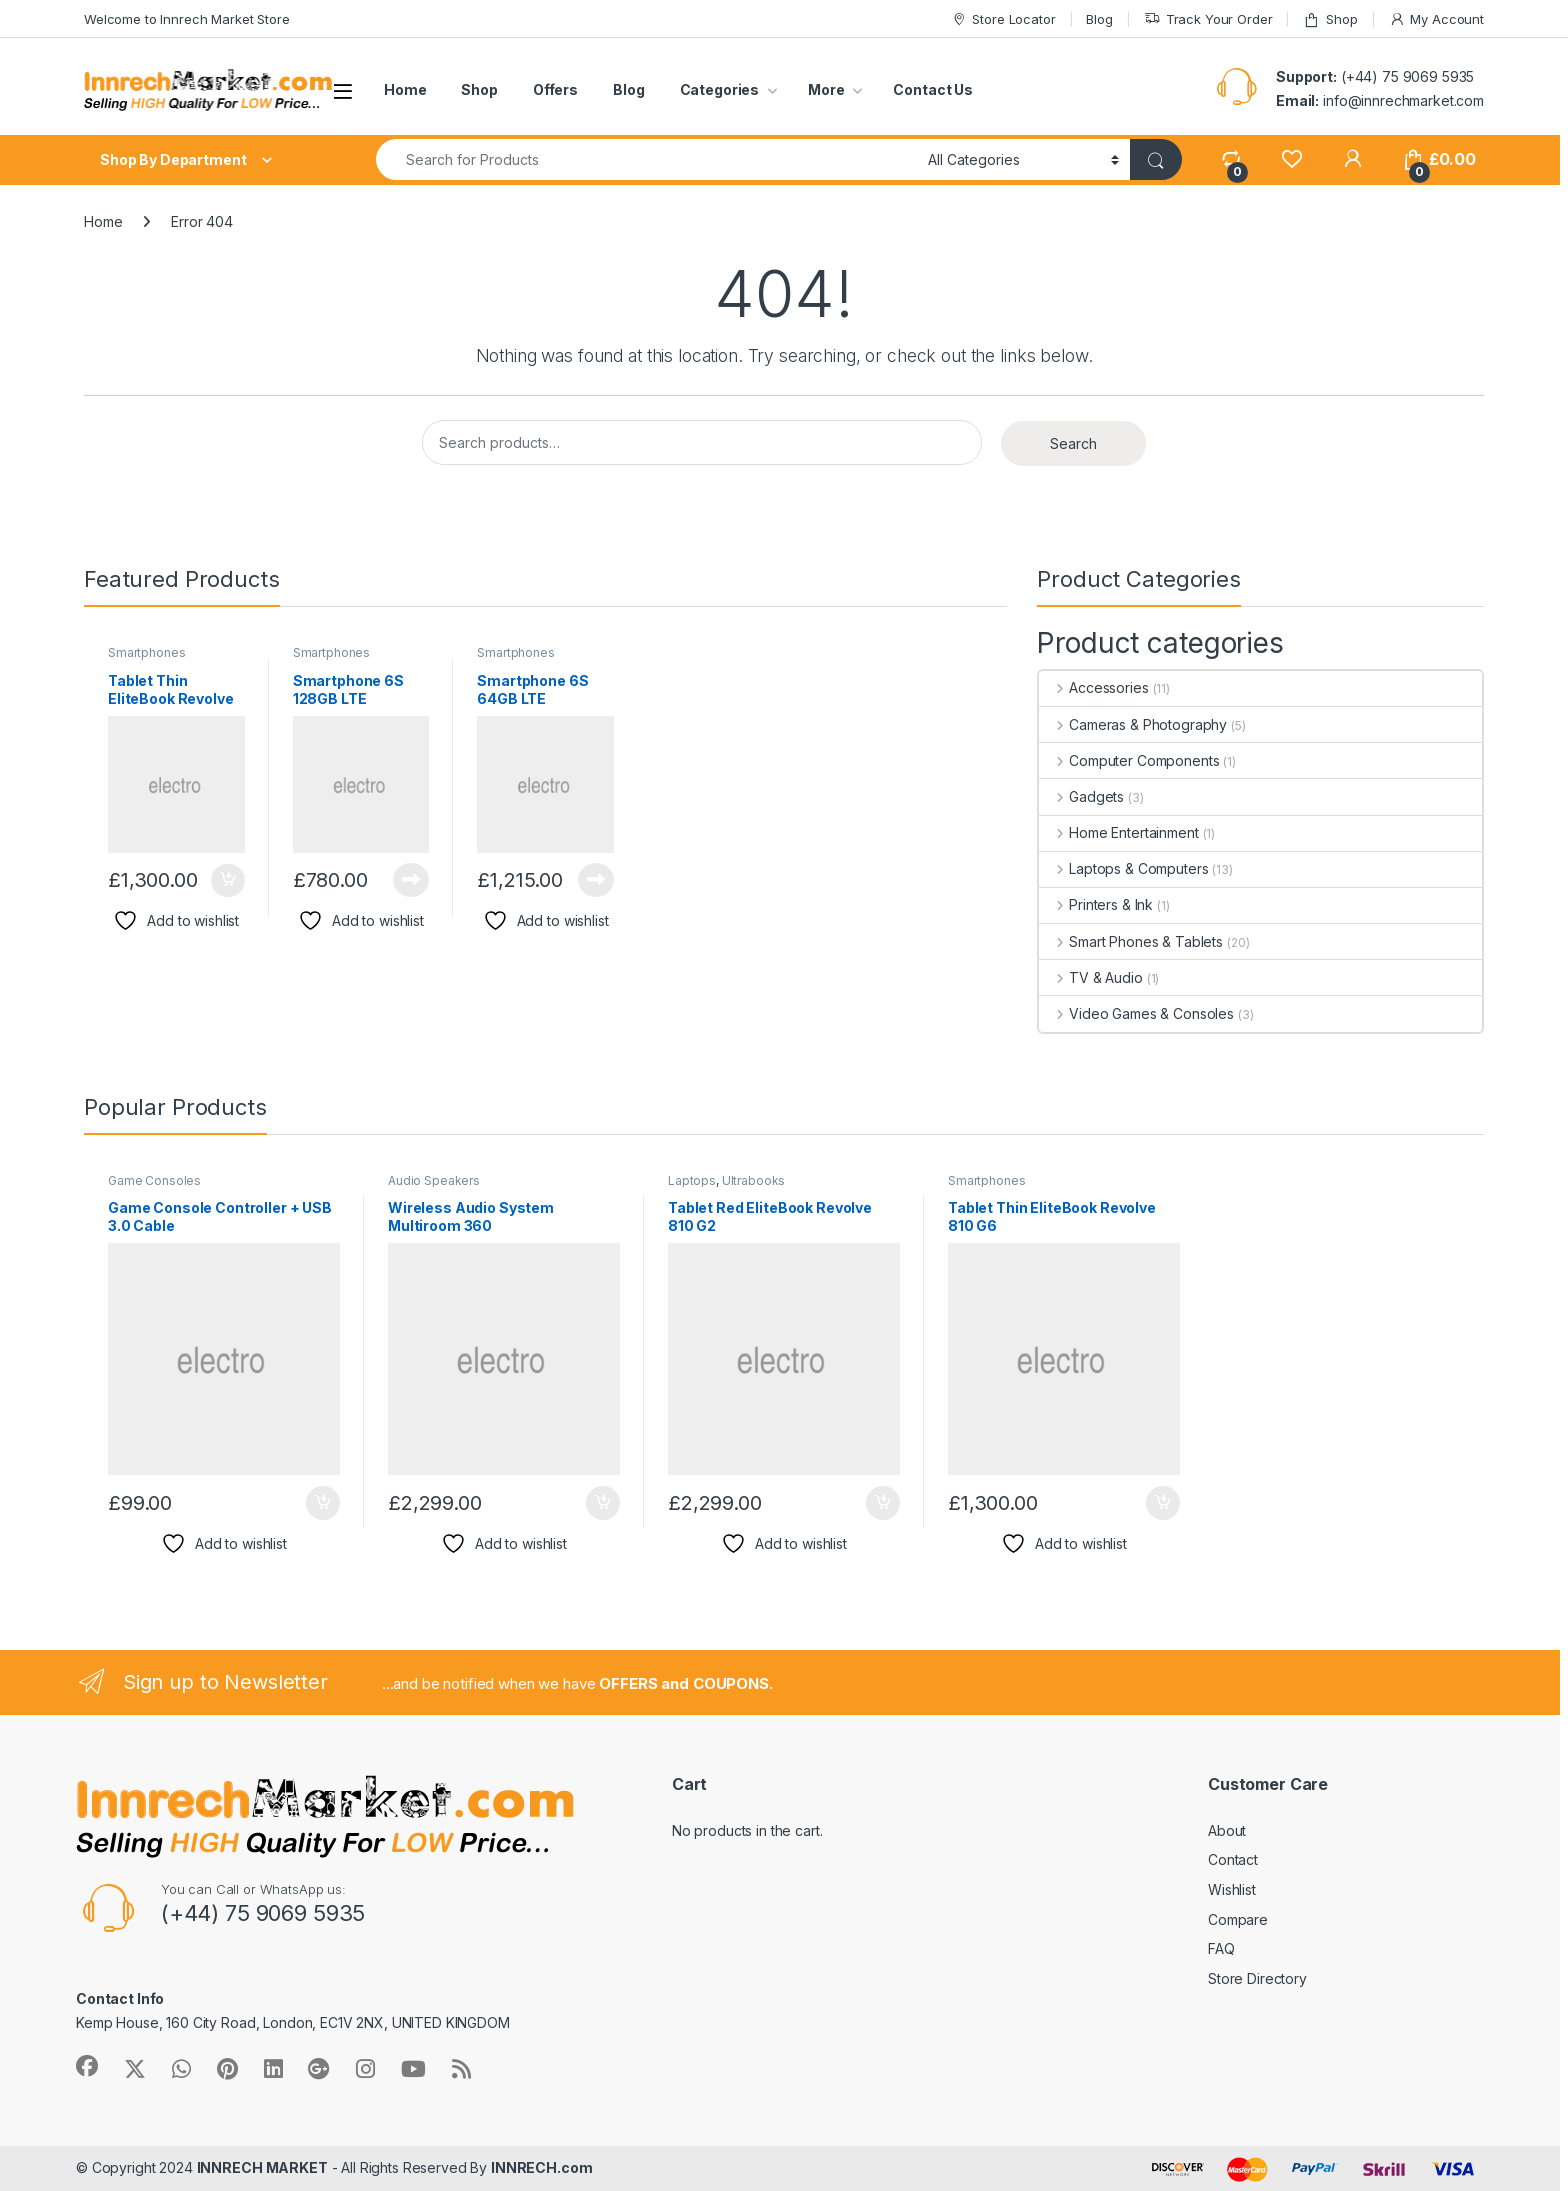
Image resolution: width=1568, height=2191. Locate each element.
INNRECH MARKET (262, 2167)
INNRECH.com (541, 2167)
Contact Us (933, 89)
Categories (720, 89)
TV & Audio (1090, 977)
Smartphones (146, 652)
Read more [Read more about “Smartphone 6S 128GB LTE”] (411, 880)
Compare (1238, 1919)
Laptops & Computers (1123, 868)
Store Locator (1003, 19)
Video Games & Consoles (1136, 1013)
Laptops (692, 1180)
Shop (1330, 19)
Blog (1099, 19)
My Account (1436, 19)
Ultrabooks (754, 1180)
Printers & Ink (1096, 904)
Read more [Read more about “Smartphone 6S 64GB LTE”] (596, 880)
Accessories (1093, 687)
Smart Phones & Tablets (1131, 941)
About (1227, 1830)
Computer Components (1129, 760)
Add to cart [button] (228, 881)
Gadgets (1081, 796)
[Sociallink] (87, 2066)
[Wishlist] (1291, 159)
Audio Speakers (434, 1180)
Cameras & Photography (1133, 724)
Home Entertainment (1118, 832)
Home (405, 89)
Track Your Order (1208, 19)
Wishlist (1232, 1889)
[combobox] (646, 159)
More (826, 89)
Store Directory (1257, 1978)
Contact (1233, 1859)
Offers (555, 89)
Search (1073, 443)
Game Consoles (154, 1180)
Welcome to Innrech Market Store (187, 19)
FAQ (1221, 1948)
